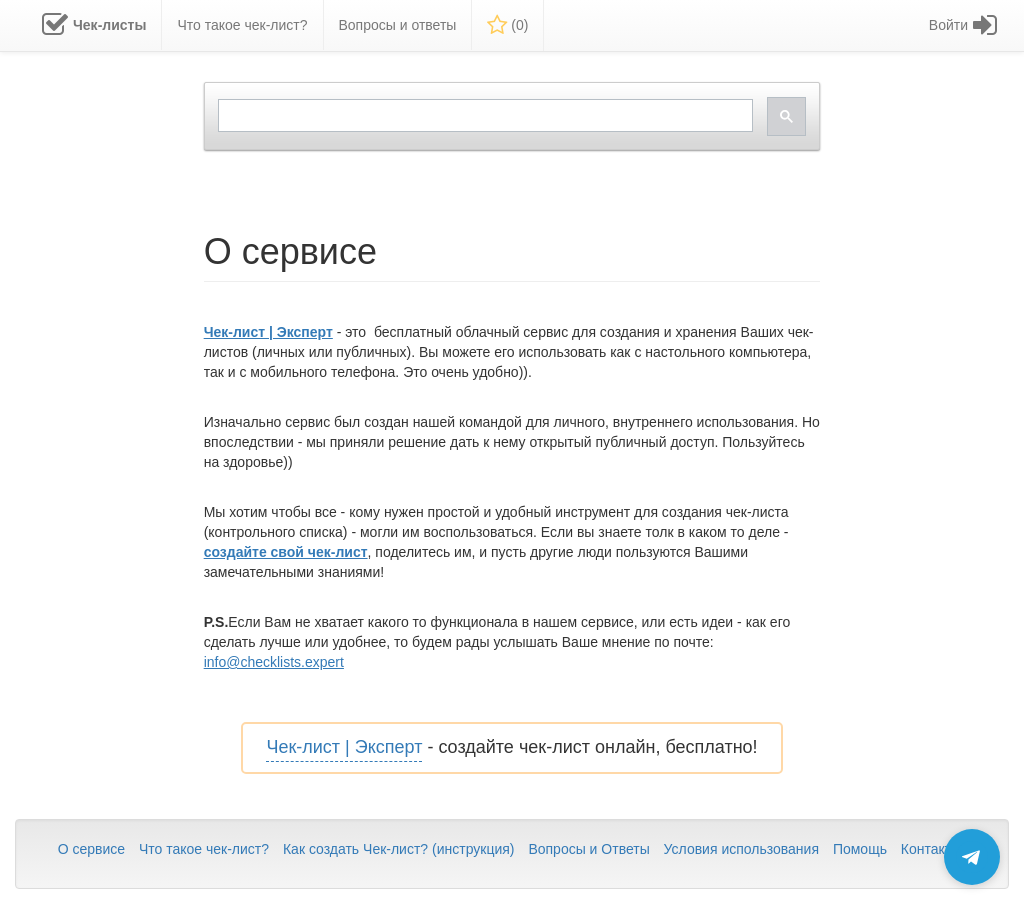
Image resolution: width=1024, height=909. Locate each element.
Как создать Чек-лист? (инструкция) (399, 849)
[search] (484, 115)
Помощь (860, 849)
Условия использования (741, 849)
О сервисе (91, 849)
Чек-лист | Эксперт (268, 332)
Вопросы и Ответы (588, 849)
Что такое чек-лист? (204, 849)
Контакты (931, 849)
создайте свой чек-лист (286, 552)
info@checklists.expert (274, 662)
